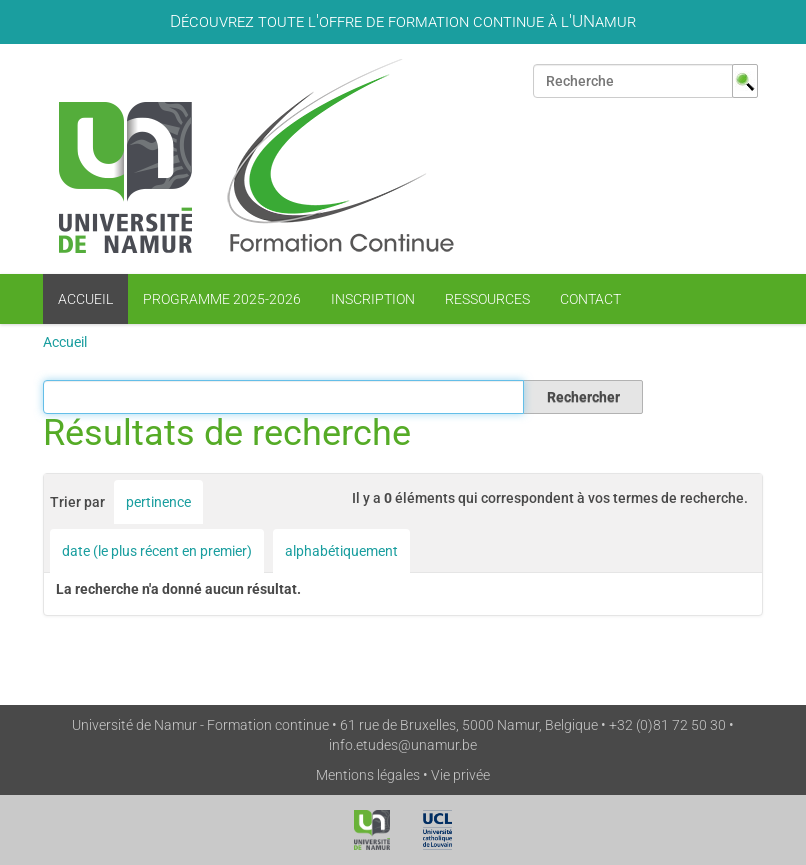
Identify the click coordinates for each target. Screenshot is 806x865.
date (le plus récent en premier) (157, 551)
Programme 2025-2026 (222, 299)
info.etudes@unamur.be (403, 745)
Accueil (85, 299)
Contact (590, 299)
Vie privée (460, 775)
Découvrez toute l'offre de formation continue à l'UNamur (403, 21)
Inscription (373, 299)
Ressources (487, 299)
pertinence (158, 502)
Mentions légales (368, 775)
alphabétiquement (341, 551)
